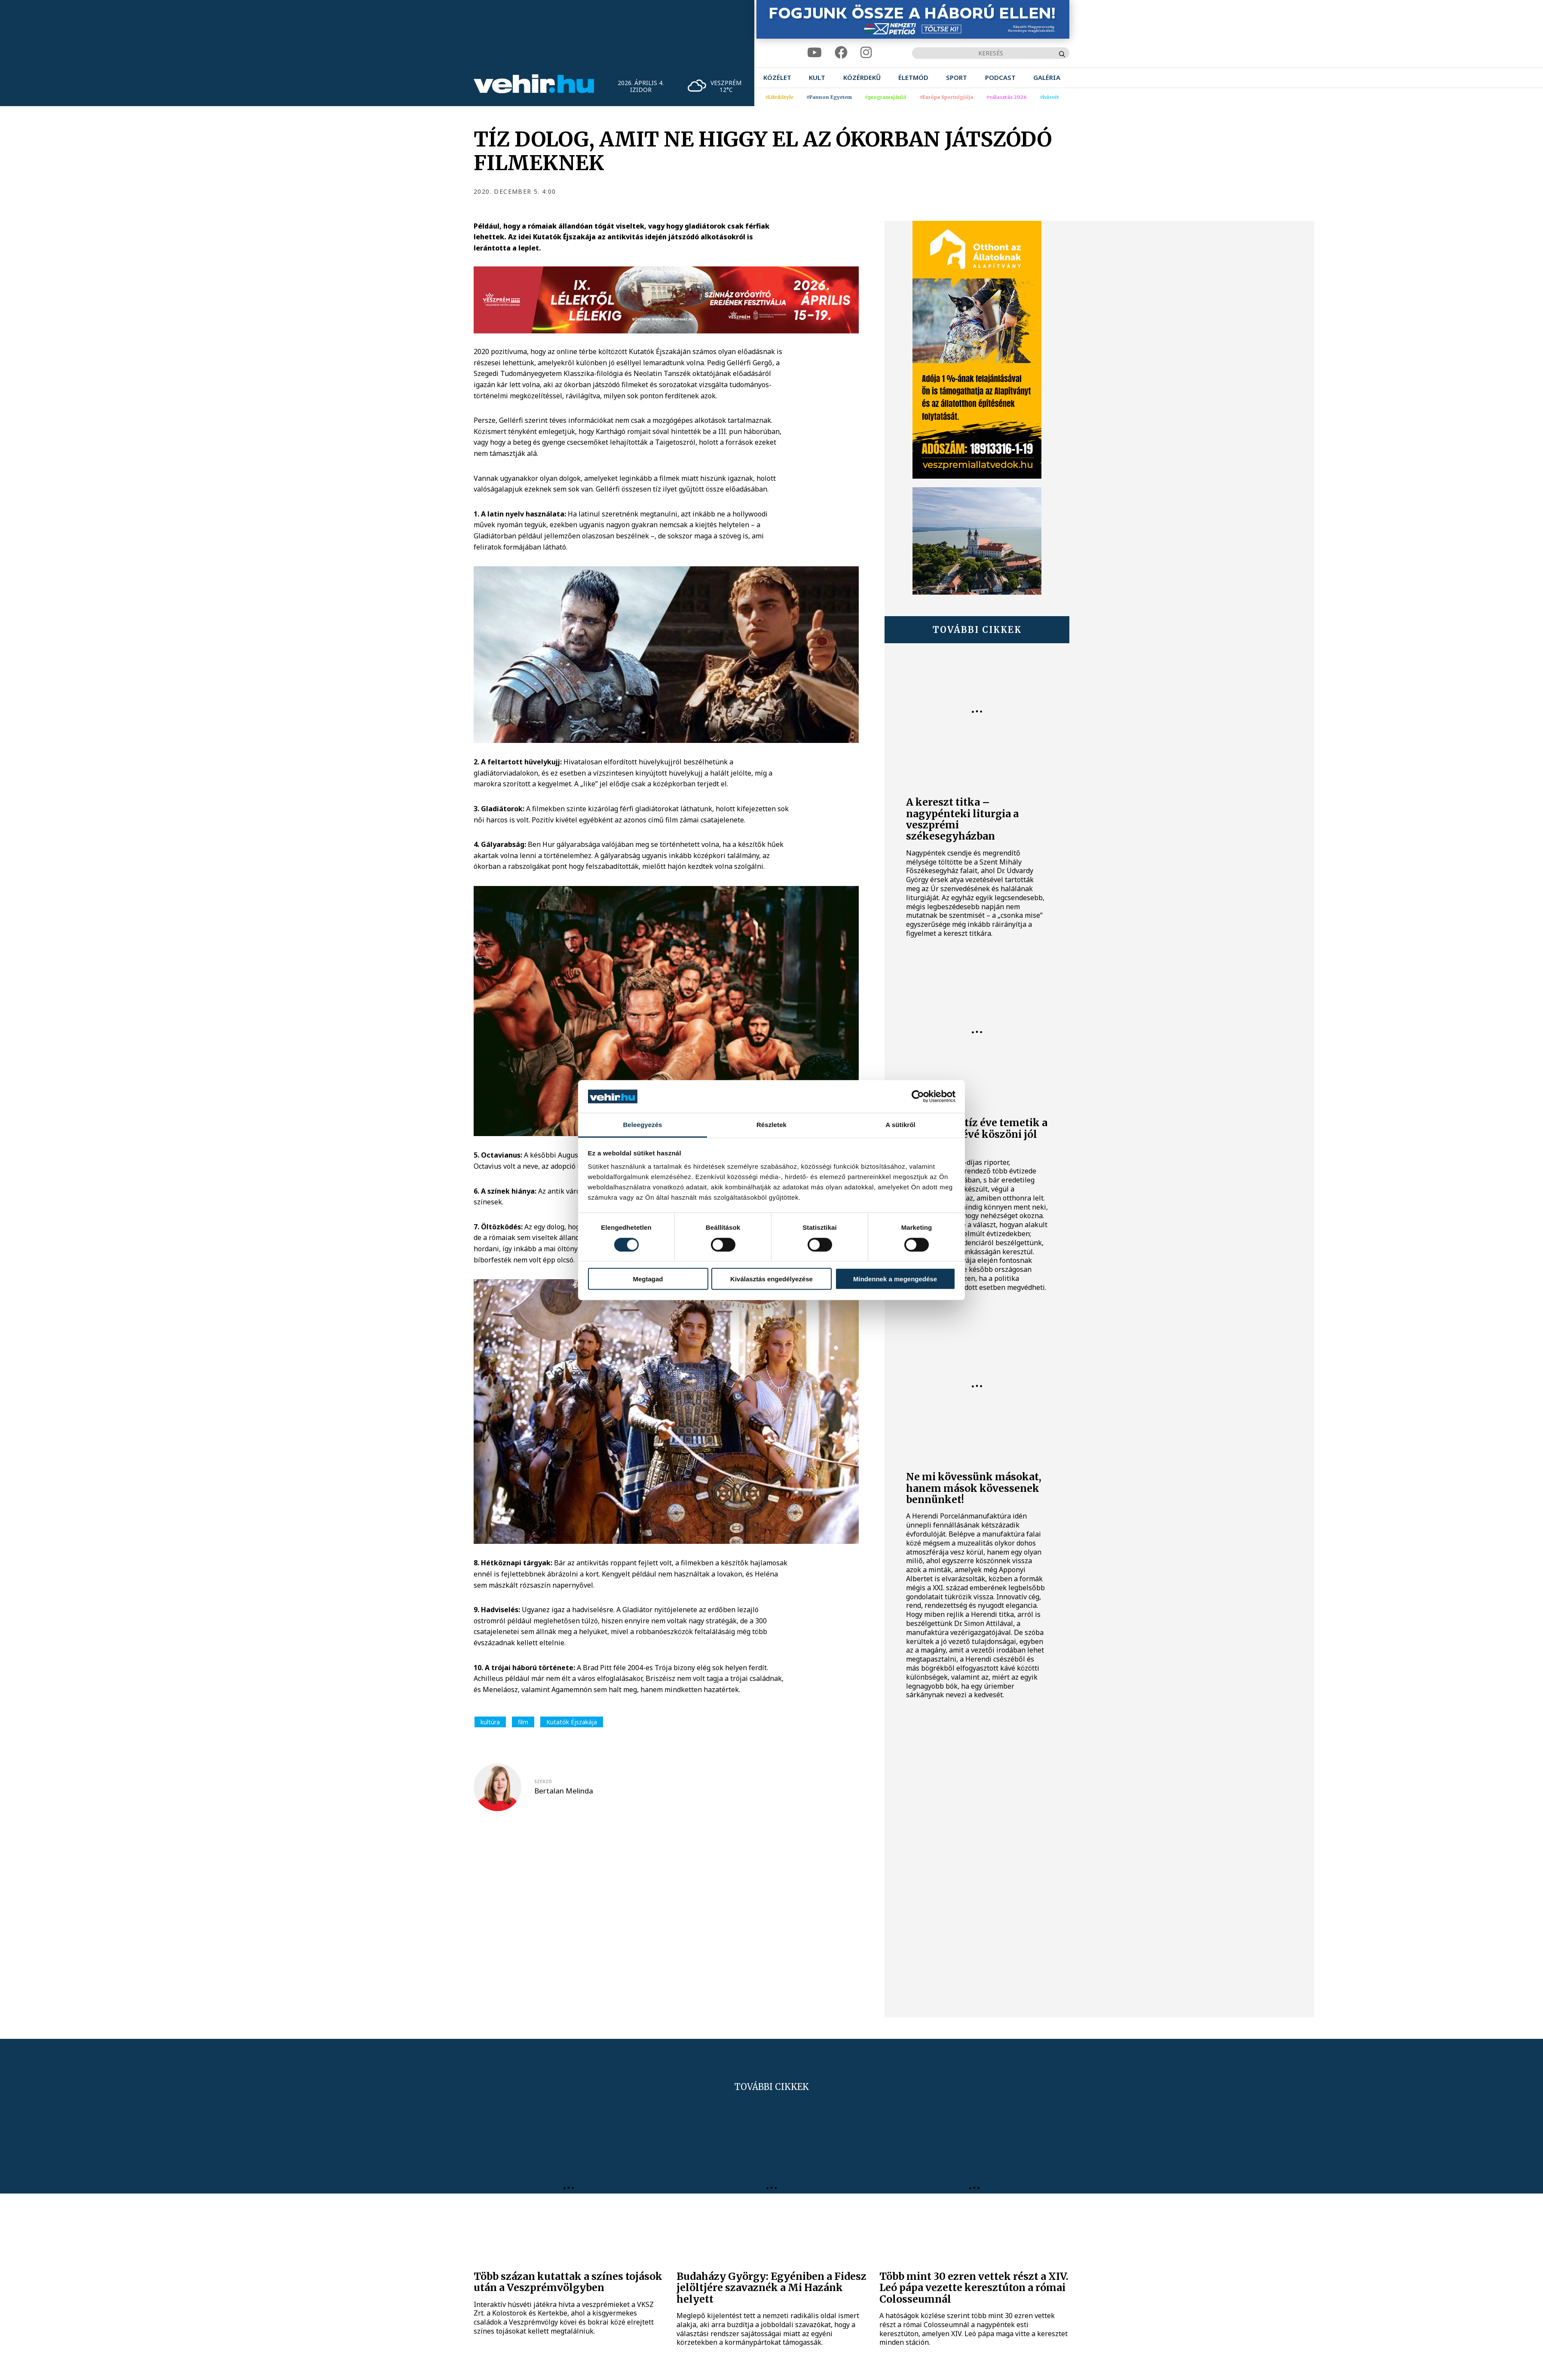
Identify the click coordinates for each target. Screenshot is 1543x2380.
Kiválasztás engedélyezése (771, 1279)
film (523, 1722)
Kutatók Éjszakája (571, 1722)
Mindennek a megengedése (895, 1279)
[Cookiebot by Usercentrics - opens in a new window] (917, 1096)
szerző (543, 1781)
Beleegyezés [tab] (642, 1124)
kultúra (490, 1722)
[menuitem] (777, 77)
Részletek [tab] (771, 1124)
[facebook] (841, 53)
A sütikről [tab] (900, 1124)
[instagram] (866, 53)
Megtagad (648, 1279)
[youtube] (814, 53)
